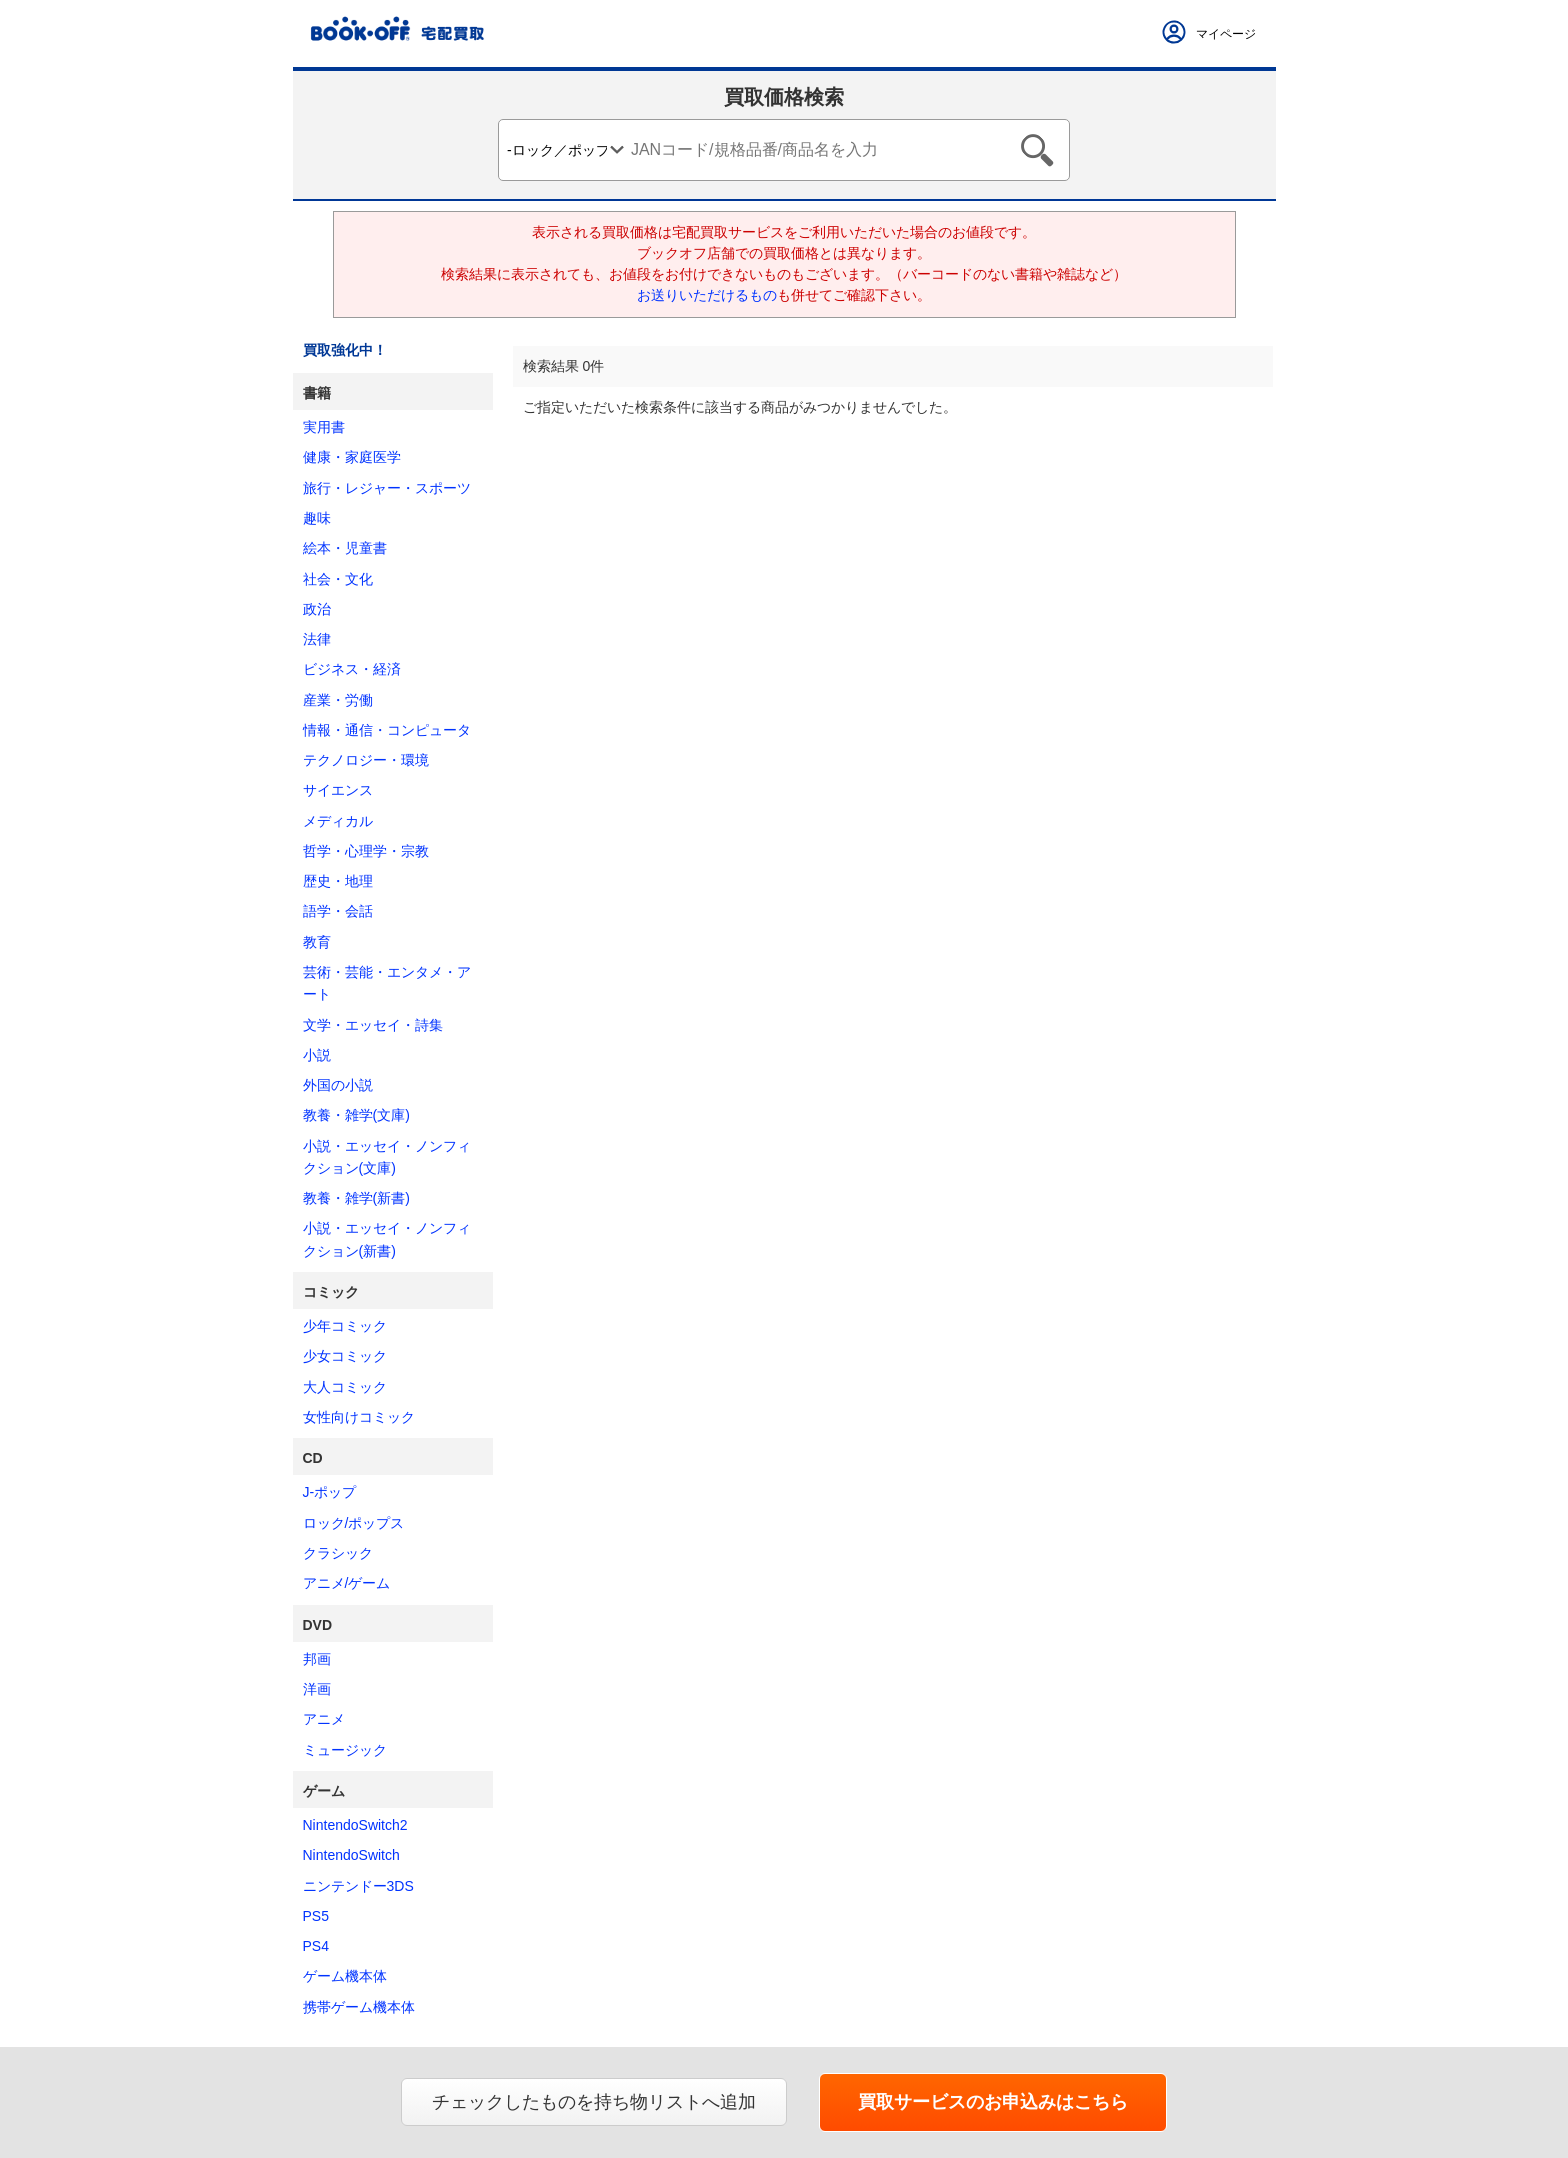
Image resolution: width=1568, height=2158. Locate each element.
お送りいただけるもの (707, 295)
